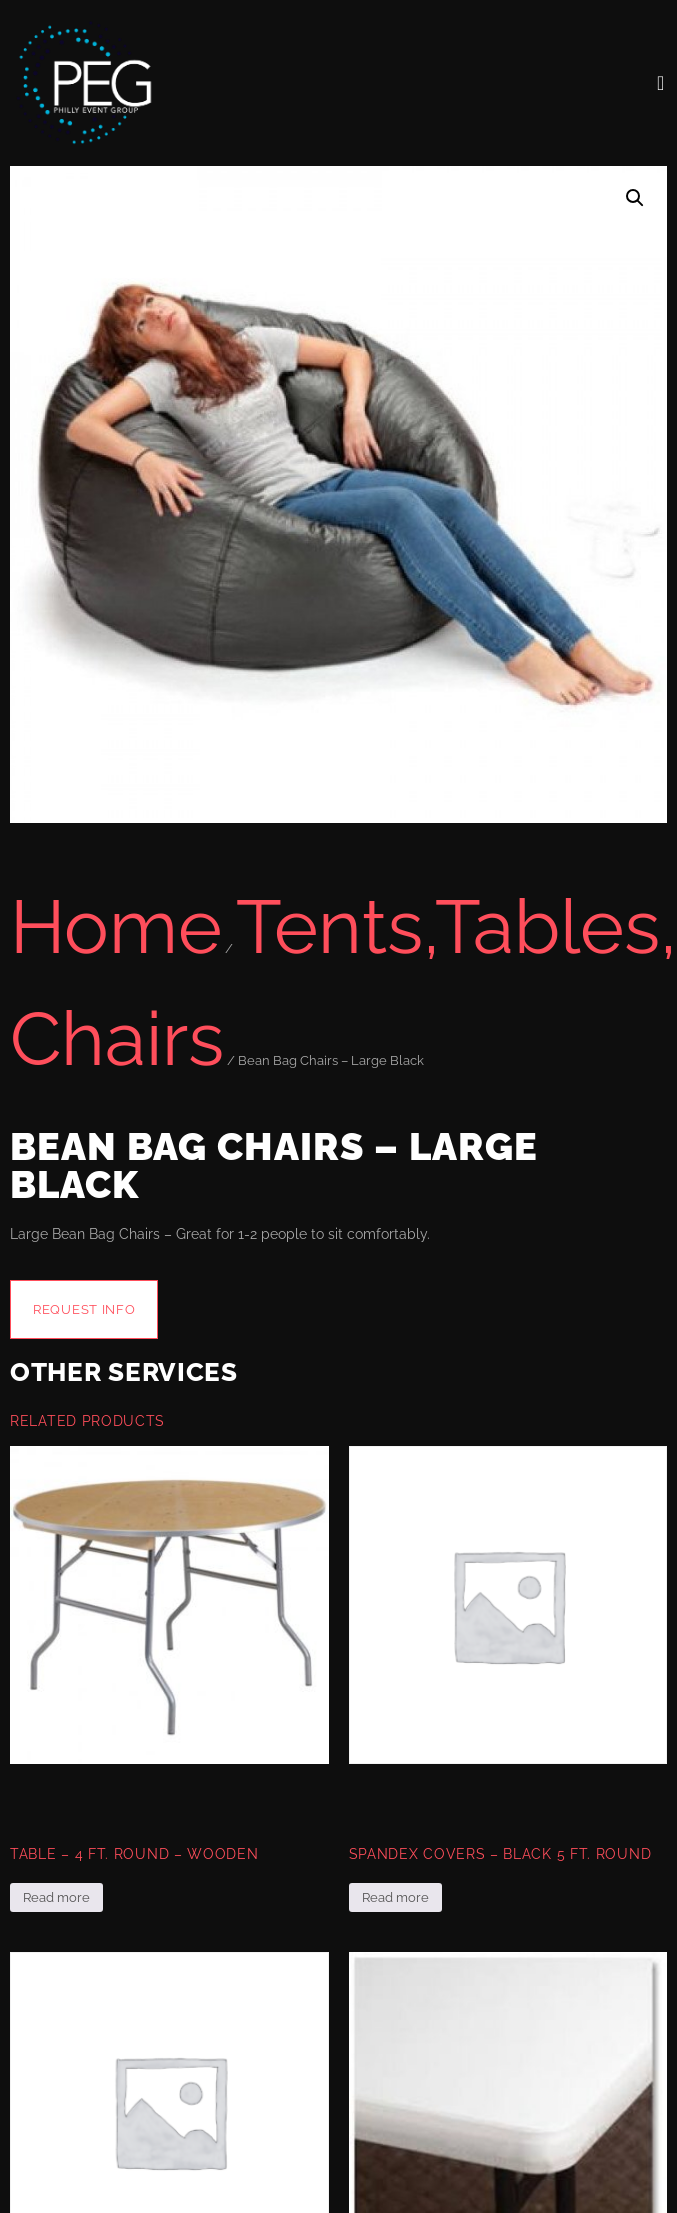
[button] (635, 198)
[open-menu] (661, 83)
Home (116, 926)
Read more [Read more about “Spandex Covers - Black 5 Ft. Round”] (395, 1897)
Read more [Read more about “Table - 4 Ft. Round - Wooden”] (56, 1897)
